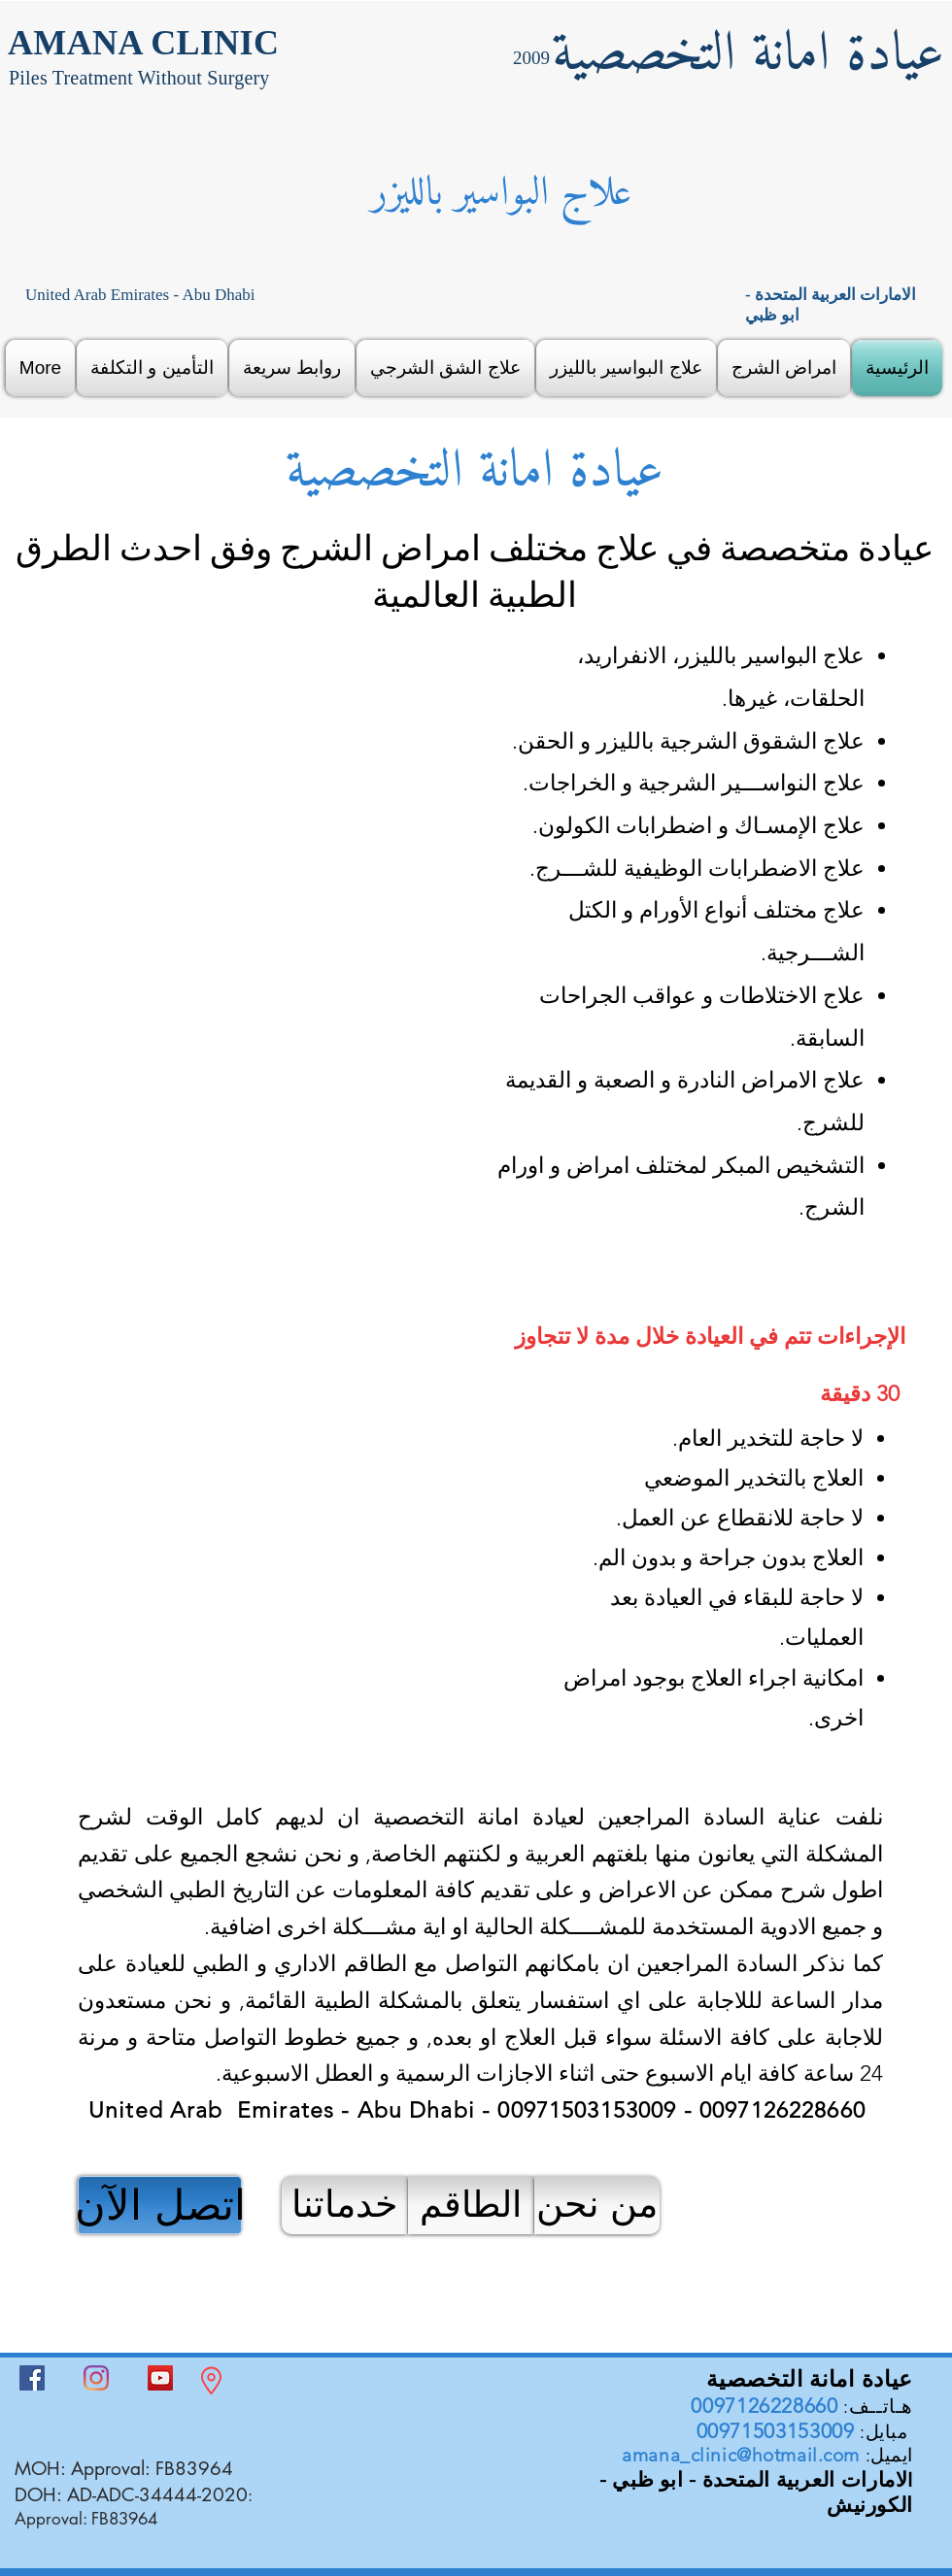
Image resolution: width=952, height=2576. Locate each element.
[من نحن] (597, 2205)
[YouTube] (160, 2378)
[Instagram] (96, 2378)
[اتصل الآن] (160, 2205)
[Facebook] (32, 2378)
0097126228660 (764, 2405)
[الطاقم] (470, 2205)
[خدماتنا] (344, 2205)
